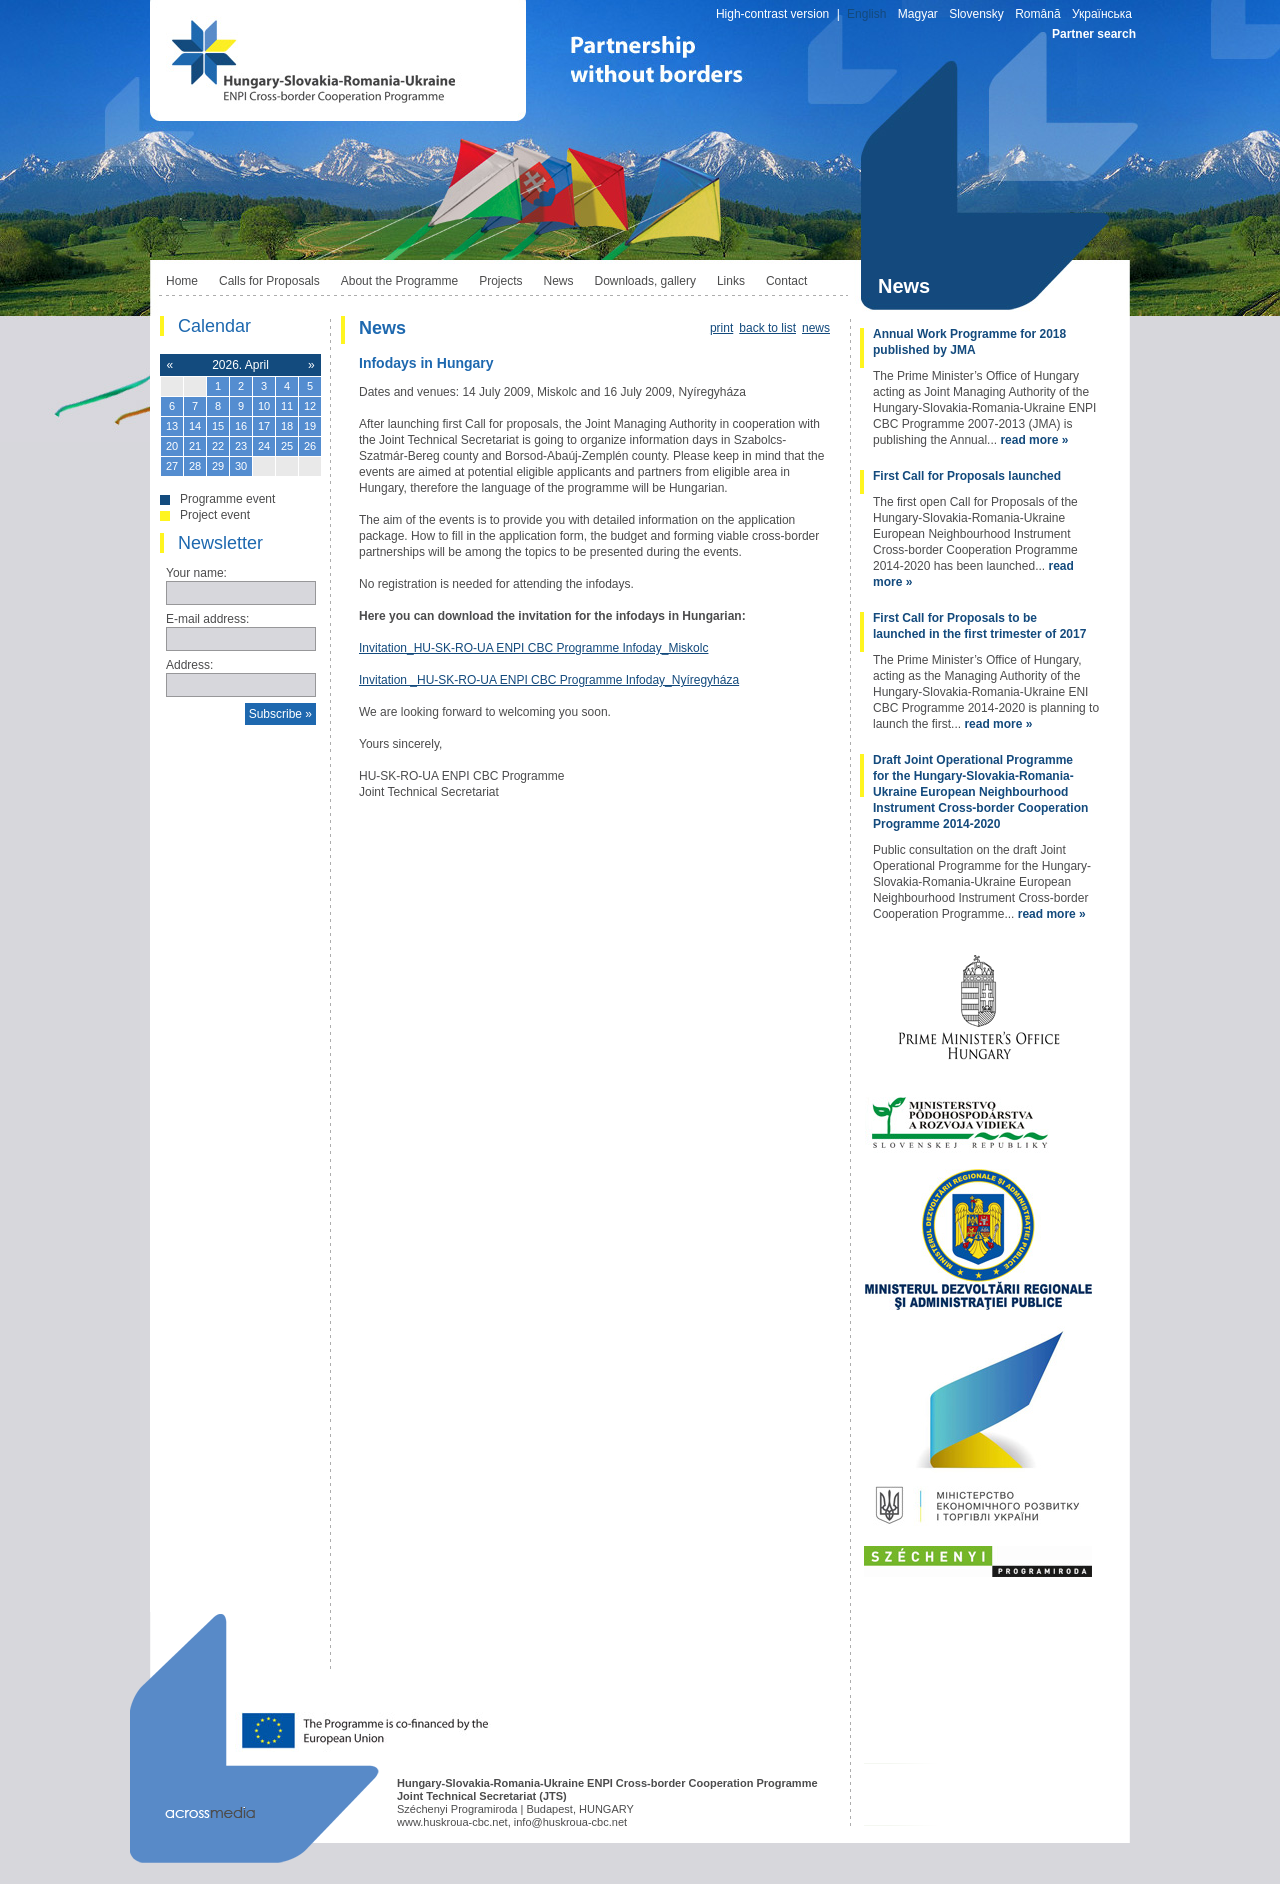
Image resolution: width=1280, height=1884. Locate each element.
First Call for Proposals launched (967, 476)
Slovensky (976, 14)
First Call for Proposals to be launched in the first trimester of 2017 (979, 626)
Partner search (1094, 34)
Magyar (918, 14)
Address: (189, 665)
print (721, 328)
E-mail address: (207, 619)
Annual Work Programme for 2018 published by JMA (969, 342)
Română (1037, 14)
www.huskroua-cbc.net (452, 1822)
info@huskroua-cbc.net (570, 1822)
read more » (1034, 440)
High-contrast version (772, 14)
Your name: (196, 573)
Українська (1102, 14)
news (816, 328)
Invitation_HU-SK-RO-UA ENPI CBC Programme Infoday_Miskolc (533, 648)
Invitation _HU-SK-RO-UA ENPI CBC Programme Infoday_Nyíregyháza (549, 680)
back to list (767, 328)
